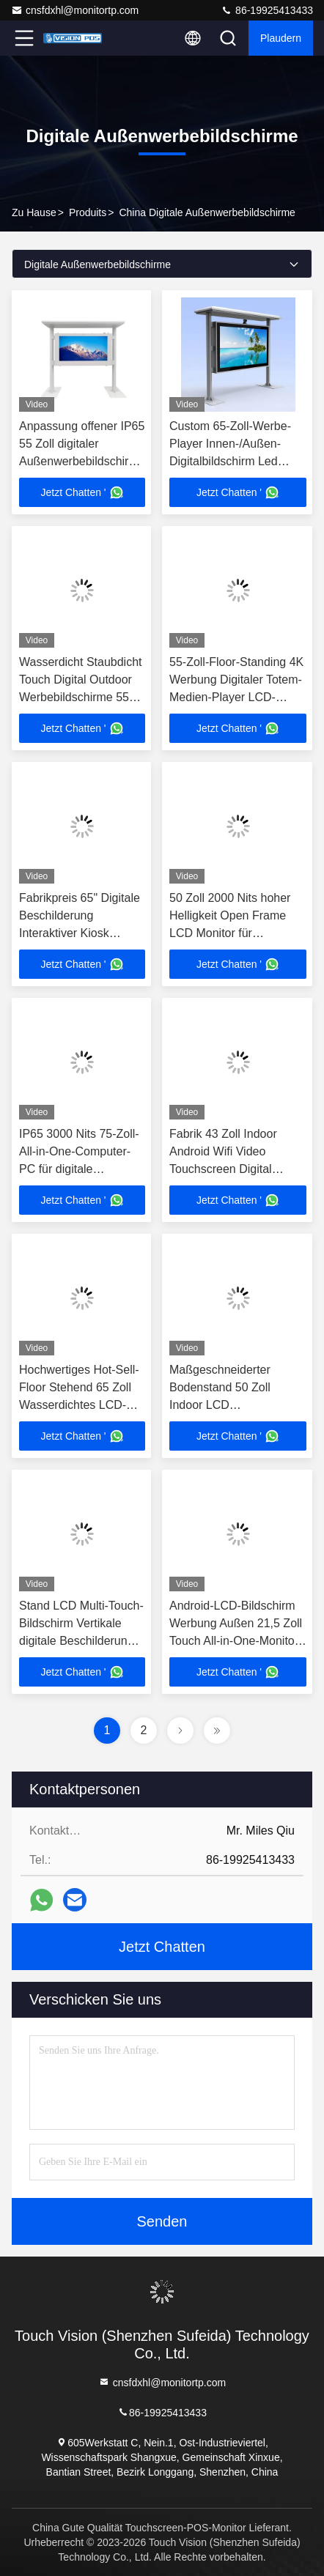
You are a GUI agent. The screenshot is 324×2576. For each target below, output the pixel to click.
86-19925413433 (267, 10)
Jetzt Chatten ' (81, 492)
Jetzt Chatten (162, 1947)
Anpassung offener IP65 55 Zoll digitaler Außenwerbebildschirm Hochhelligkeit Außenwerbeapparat (81, 461)
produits (87, 212)
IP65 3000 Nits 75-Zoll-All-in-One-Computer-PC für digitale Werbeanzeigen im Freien (79, 1169)
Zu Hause (34, 212)
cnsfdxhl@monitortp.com (75, 10)
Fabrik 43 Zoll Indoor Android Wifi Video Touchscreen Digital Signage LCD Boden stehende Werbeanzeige (232, 1169)
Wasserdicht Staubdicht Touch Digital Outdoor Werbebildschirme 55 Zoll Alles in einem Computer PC (80, 697)
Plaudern (280, 38)
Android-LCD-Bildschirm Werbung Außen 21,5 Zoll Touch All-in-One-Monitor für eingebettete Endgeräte (235, 1640)
